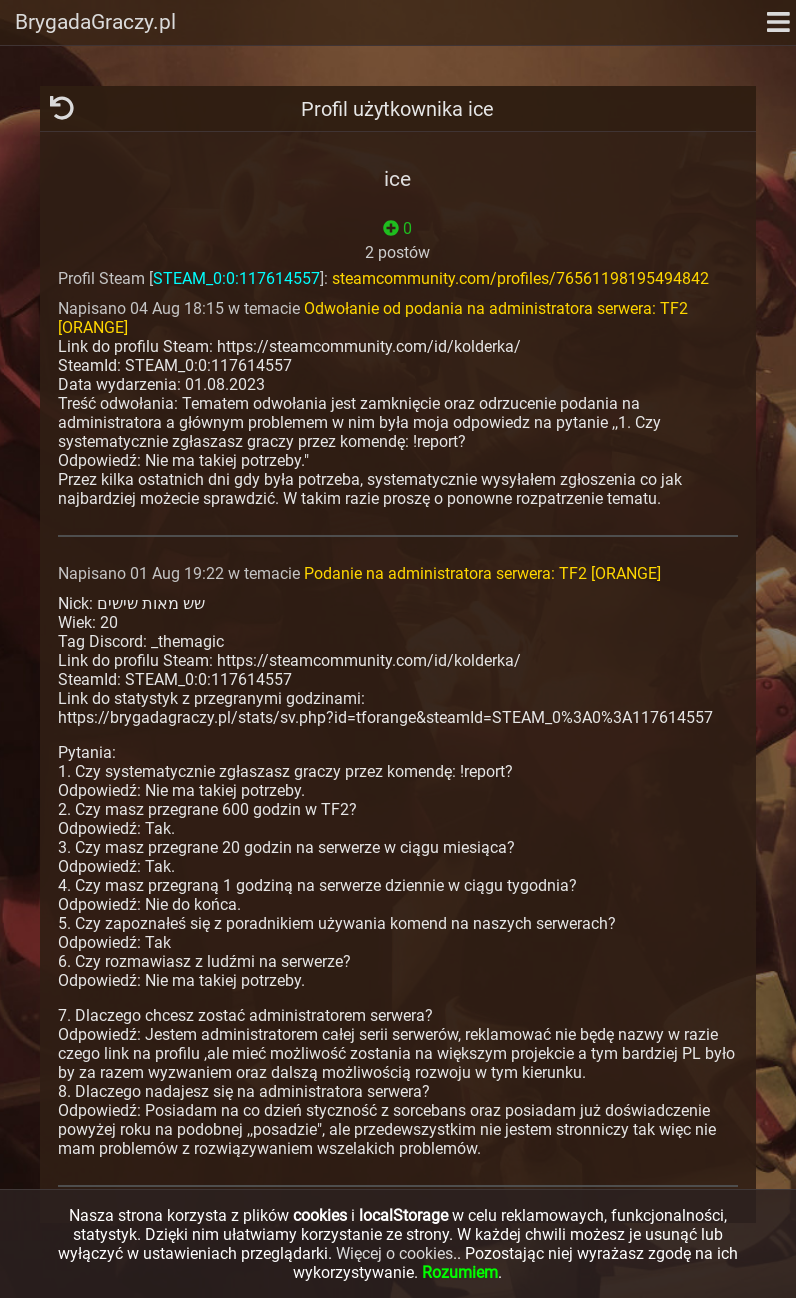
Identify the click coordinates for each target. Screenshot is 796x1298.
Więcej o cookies (394, 1253)
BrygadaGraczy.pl (95, 22)
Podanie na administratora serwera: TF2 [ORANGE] (482, 573)
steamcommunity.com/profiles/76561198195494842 (520, 278)
